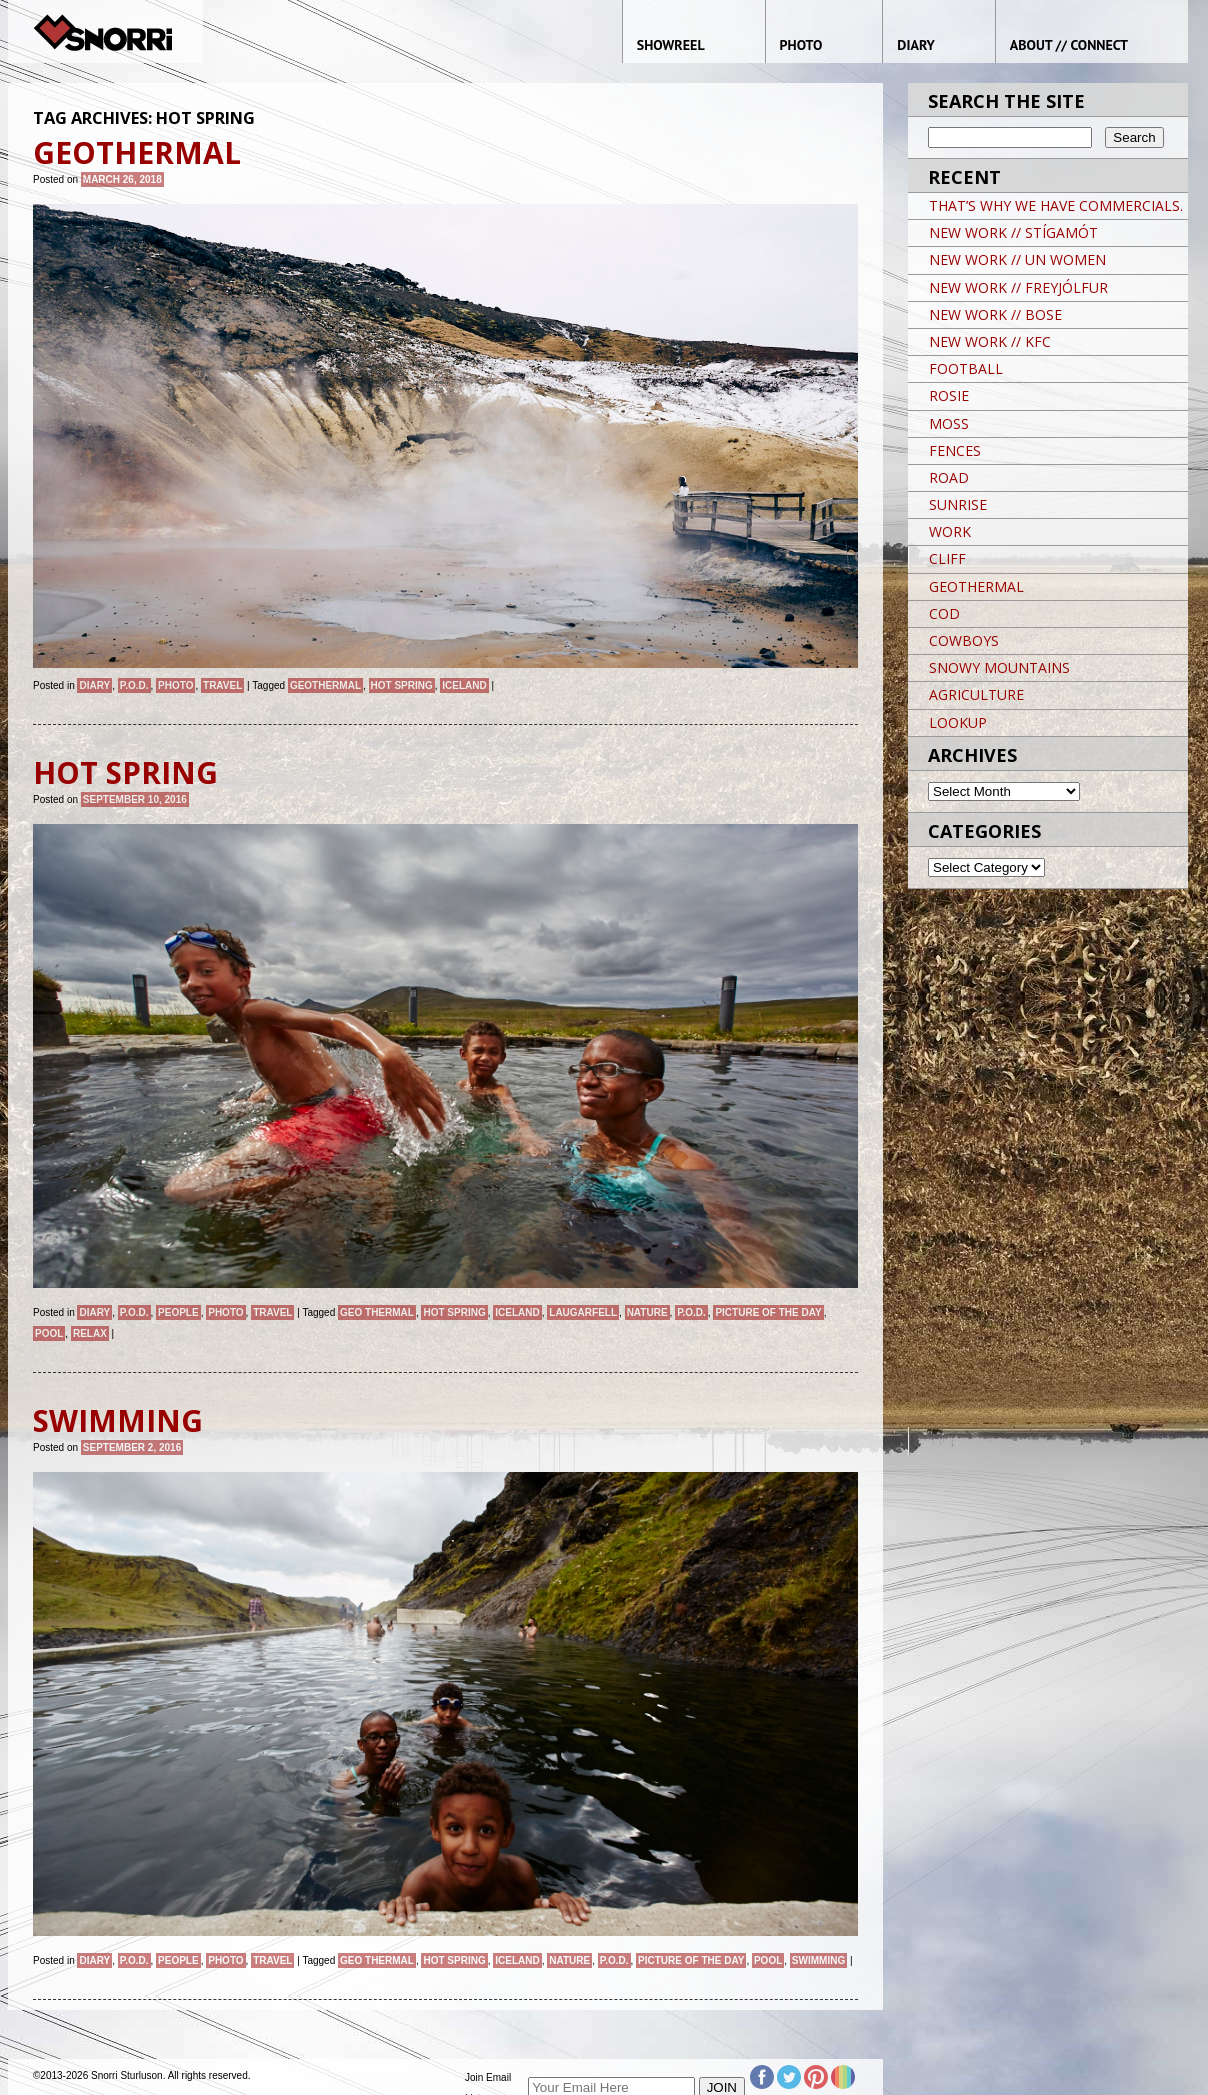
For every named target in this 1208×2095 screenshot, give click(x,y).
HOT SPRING (402, 685)
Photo (175, 685)
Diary (94, 685)
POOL (49, 1333)
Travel (222, 685)
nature (647, 1312)
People (178, 1312)
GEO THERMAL (377, 1312)
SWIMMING (818, 1960)
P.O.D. (134, 685)
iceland (464, 685)
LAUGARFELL (583, 1312)
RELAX (90, 1333)
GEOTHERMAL (325, 685)
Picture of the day (768, 1312)
